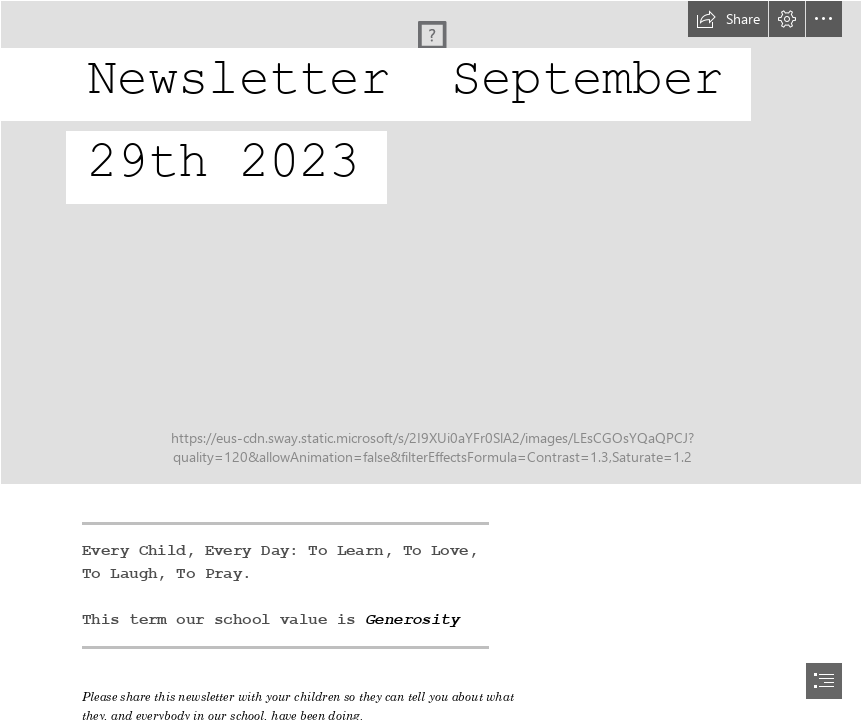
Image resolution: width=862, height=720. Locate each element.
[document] (431, 360)
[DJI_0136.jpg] (431, 242)
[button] (728, 19)
